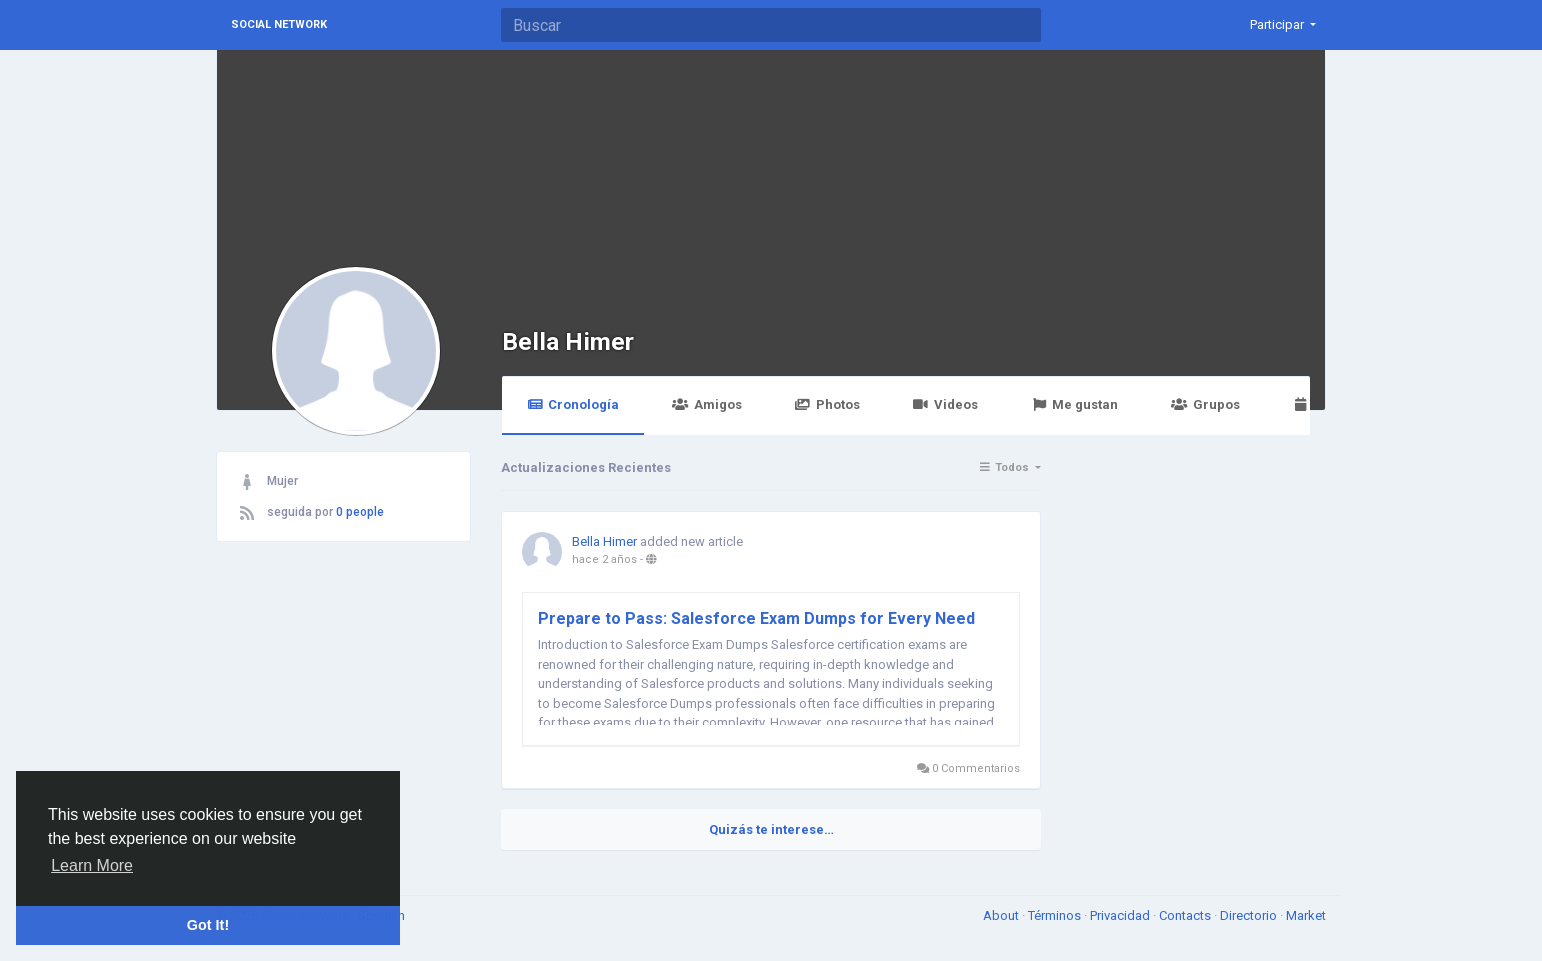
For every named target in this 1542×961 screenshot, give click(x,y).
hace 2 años (604, 559)
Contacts (1186, 915)
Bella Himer (568, 341)
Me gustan (1074, 404)
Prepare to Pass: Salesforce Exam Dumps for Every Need (756, 618)
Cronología (573, 404)
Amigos (706, 404)
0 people (360, 512)
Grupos (1205, 404)
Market (1306, 915)
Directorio (1250, 915)
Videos (945, 404)
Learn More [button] (92, 865)
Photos (827, 404)
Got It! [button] (208, 925)
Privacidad (1121, 915)
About (1002, 915)
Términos (1056, 915)
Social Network (279, 24)
